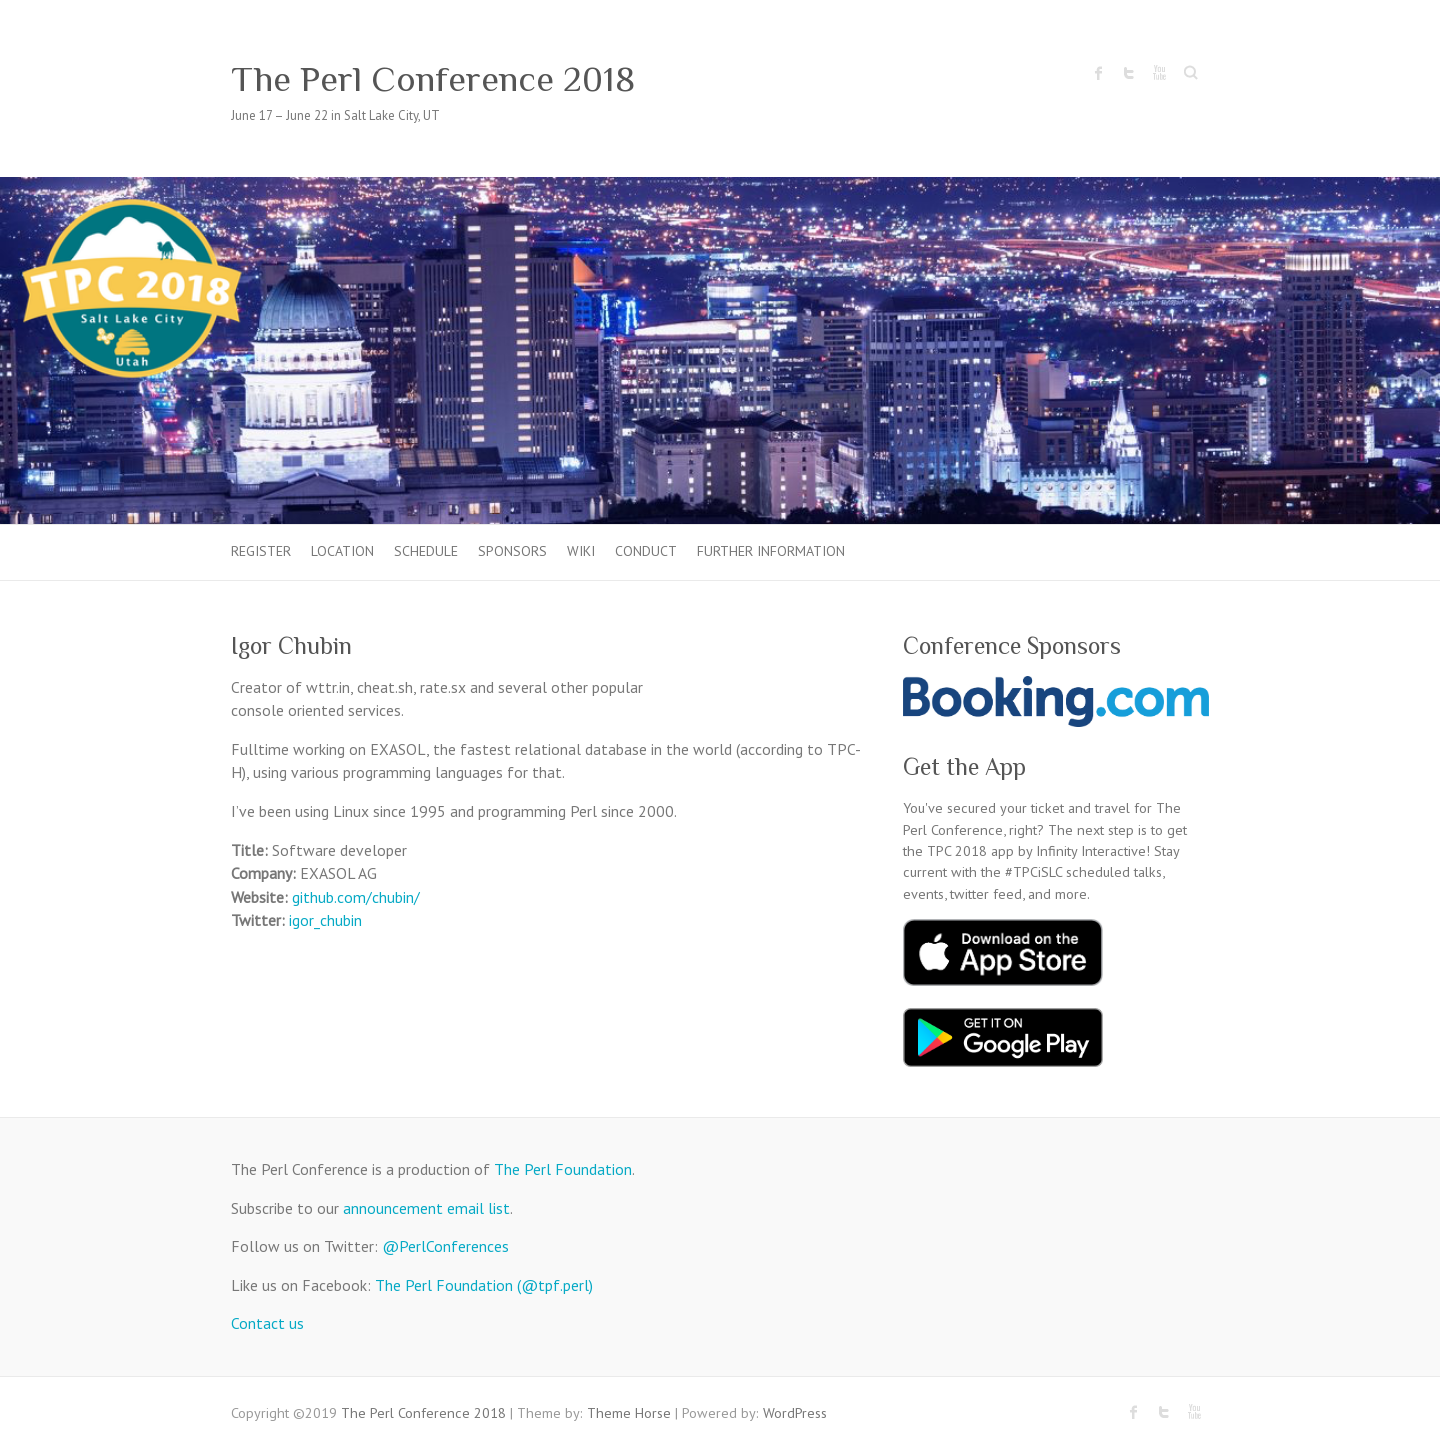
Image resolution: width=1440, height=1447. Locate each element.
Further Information (771, 551)
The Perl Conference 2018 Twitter (1129, 73)
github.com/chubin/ (356, 897)
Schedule (426, 551)
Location (342, 551)
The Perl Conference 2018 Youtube (1159, 73)
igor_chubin (325, 920)
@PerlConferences (445, 1246)
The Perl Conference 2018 (433, 79)
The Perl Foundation (563, 1169)
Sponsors (512, 551)
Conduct (646, 551)
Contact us (267, 1323)
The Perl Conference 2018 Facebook (1099, 73)
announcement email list (426, 1208)
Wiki (581, 551)
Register (261, 551)
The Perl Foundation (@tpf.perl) (484, 1285)
